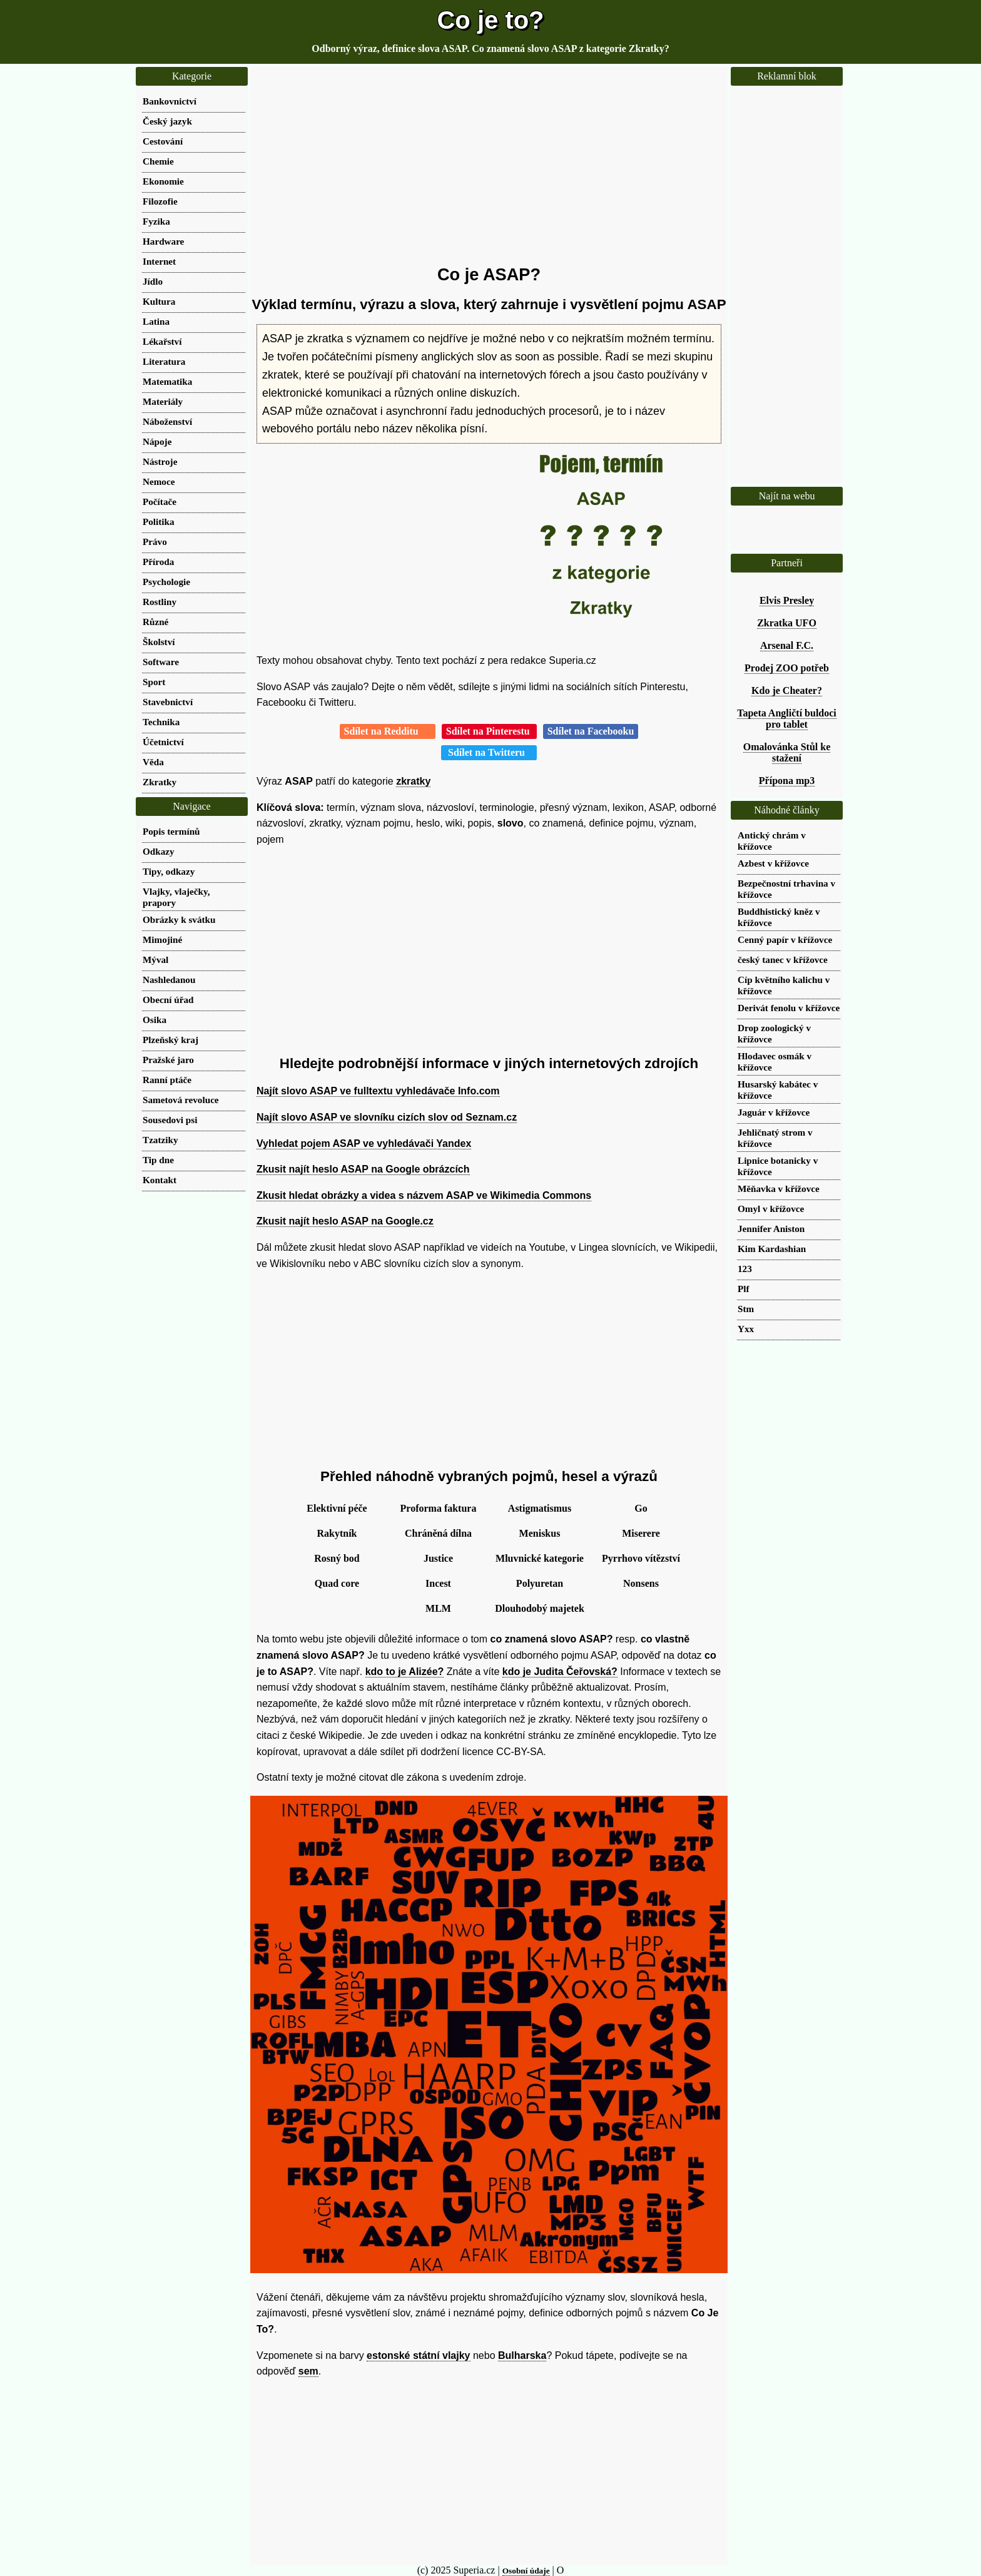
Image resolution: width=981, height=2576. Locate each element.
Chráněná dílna (438, 1533)
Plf (744, 1288)
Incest (438, 1583)
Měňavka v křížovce (779, 1188)
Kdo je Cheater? (786, 690)
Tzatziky (160, 1139)
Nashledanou (169, 979)
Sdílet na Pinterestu (489, 731)
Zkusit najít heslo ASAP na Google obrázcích (363, 1169)
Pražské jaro (168, 1059)
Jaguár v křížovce (774, 1112)
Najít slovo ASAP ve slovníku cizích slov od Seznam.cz (387, 1117)
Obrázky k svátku (179, 919)
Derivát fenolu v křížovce (789, 1007)
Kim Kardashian (772, 1248)
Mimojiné (162, 939)
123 (745, 1268)
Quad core (337, 1583)
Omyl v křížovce (771, 1208)
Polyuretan (539, 1583)
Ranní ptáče (167, 1079)
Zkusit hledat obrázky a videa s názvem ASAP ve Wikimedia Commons (424, 1195)
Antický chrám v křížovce (772, 841)
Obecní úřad (168, 999)
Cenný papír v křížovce (785, 939)
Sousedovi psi (170, 1119)
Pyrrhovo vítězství (641, 1558)
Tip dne (158, 1159)
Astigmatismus (539, 1508)
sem (308, 2371)
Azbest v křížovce (773, 863)
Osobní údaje (526, 2570)
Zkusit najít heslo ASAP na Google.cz (345, 1221)
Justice (438, 1558)
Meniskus (540, 1533)
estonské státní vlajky (418, 2355)
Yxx (746, 1328)
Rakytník (337, 1533)
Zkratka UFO (786, 623)
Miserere (641, 1533)
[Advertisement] (489, 165)
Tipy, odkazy (169, 871)
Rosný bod (336, 1558)
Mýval (155, 959)
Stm (746, 1308)
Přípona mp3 (787, 780)
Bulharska (522, 2355)
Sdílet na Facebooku (591, 731)
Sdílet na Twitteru (489, 752)
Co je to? (490, 20)
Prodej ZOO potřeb (787, 668)
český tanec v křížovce (783, 959)
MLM (438, 1608)
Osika (154, 1019)
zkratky (413, 781)
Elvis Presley (787, 600)
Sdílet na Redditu (388, 731)
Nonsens (641, 1583)
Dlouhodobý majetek (539, 1608)
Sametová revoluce (181, 1099)
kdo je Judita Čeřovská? (560, 1671)
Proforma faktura (438, 1508)
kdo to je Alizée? (404, 1671)
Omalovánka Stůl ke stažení (787, 752)
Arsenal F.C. (786, 645)
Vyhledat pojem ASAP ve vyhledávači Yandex (364, 1143)
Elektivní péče (337, 1508)
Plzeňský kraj (170, 1039)
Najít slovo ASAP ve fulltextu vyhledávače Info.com (378, 1091)
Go (640, 1508)
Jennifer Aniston (771, 1228)
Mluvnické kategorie (540, 1558)
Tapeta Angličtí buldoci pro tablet (786, 719)
